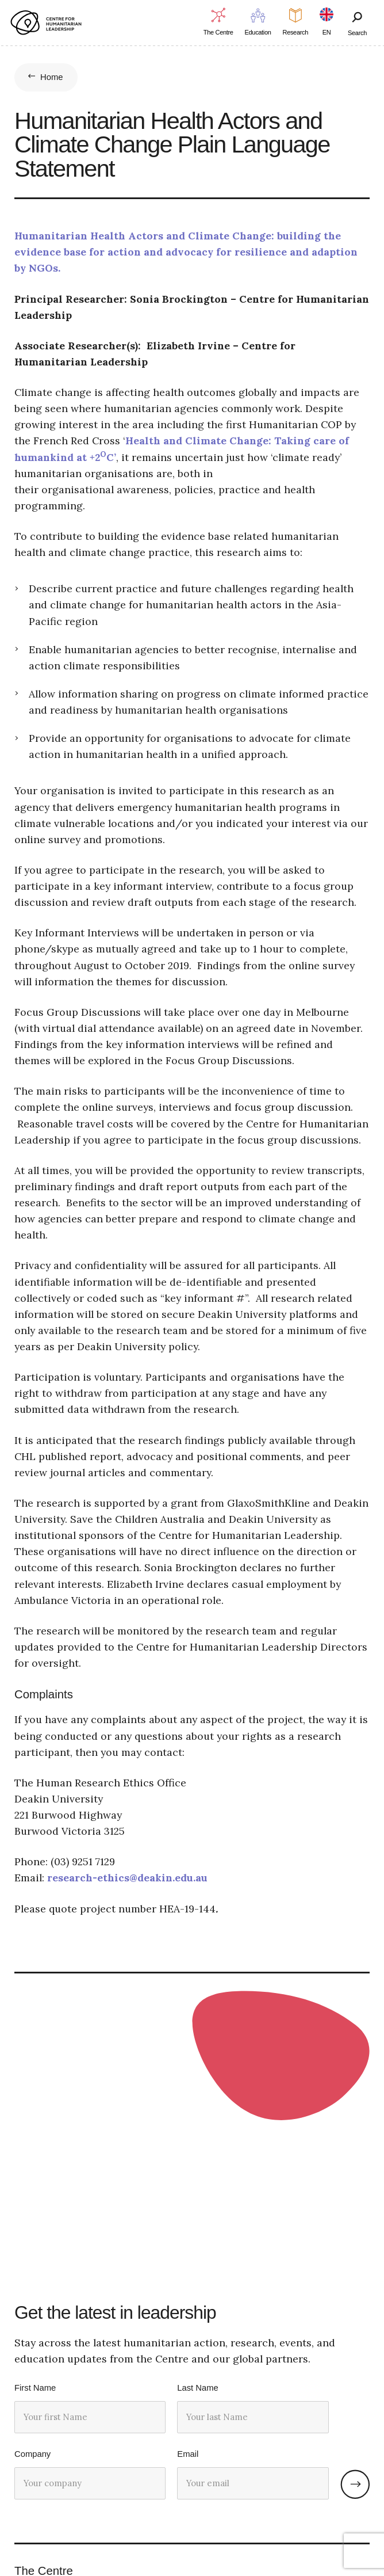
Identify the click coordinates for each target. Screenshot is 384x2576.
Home (51, 77)
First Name (35, 2387)
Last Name (197, 2387)
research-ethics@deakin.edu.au (127, 1877)
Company (32, 2454)
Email (187, 2454)
